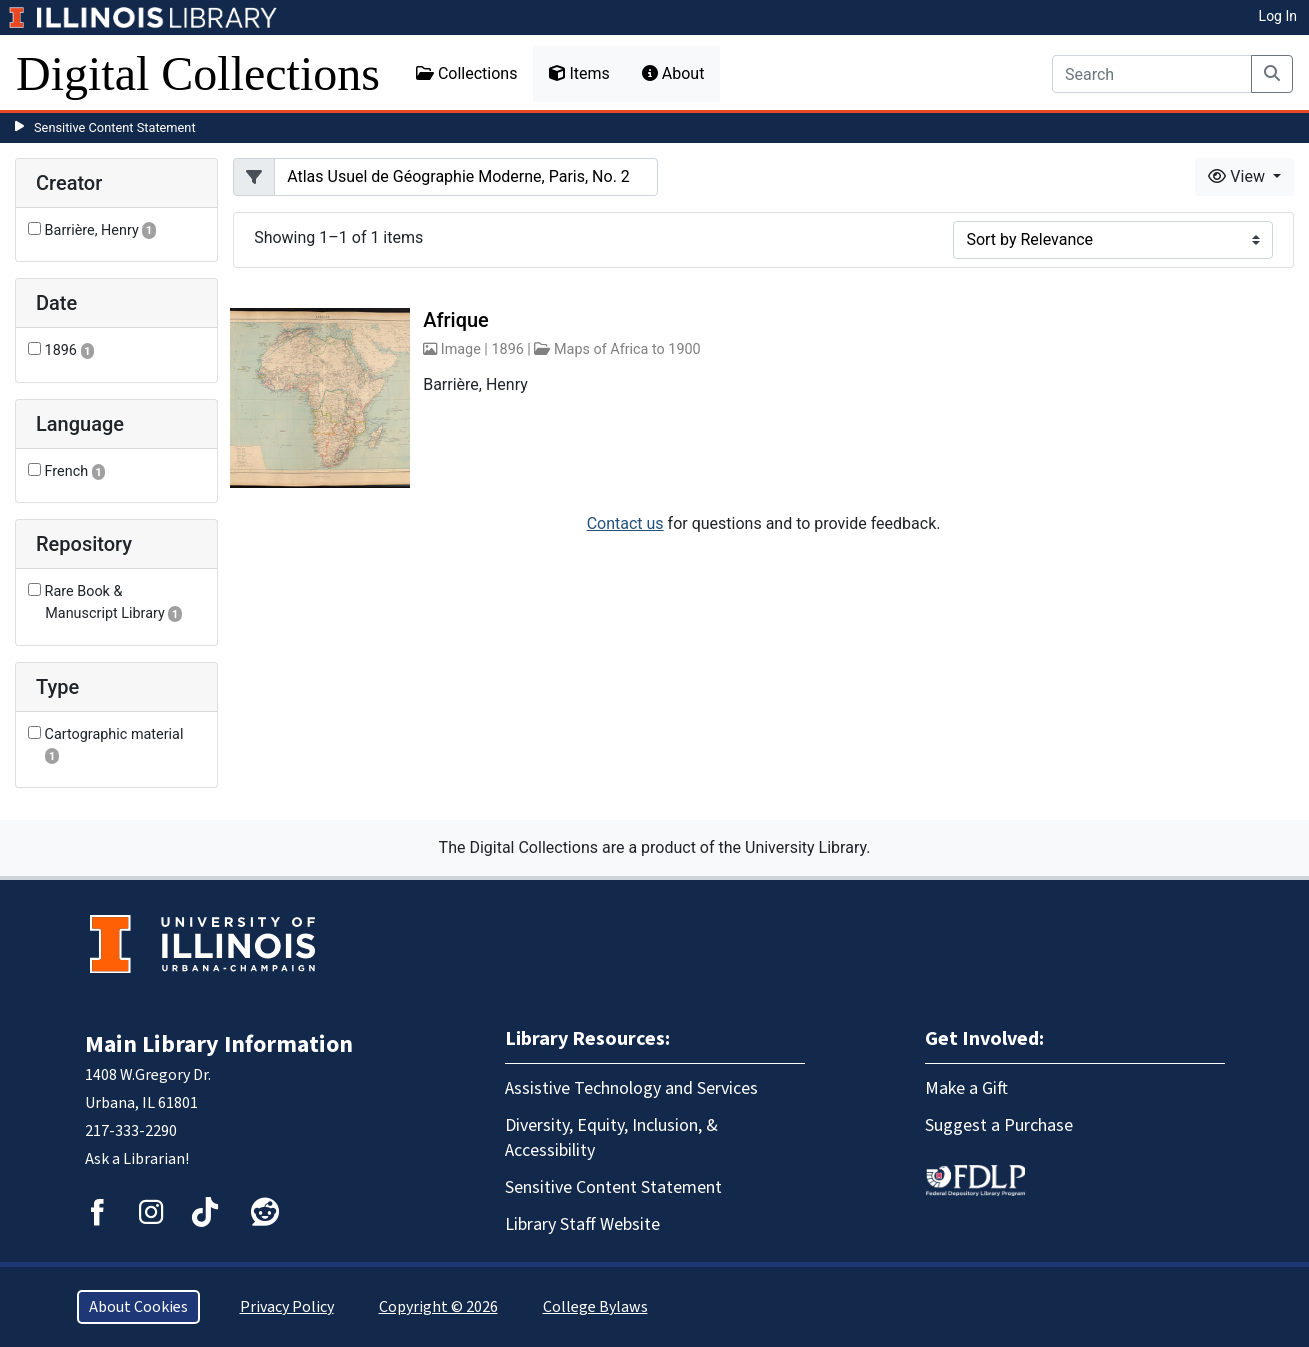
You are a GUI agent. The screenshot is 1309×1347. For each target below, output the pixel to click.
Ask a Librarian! (137, 1159)
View (1238, 176)
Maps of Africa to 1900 (627, 349)
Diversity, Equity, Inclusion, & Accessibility (611, 1138)
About (673, 73)
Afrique (456, 320)
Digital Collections (198, 73)
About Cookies (138, 1307)
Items (579, 73)
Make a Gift (966, 1088)
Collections (467, 73)
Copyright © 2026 (438, 1307)
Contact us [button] (625, 523)
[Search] (1152, 74)
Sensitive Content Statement (115, 127)
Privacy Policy (287, 1307)
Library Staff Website (582, 1224)
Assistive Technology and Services (631, 1088)
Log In (1278, 16)
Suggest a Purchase (999, 1125)
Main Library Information (219, 1044)
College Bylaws (595, 1307)
